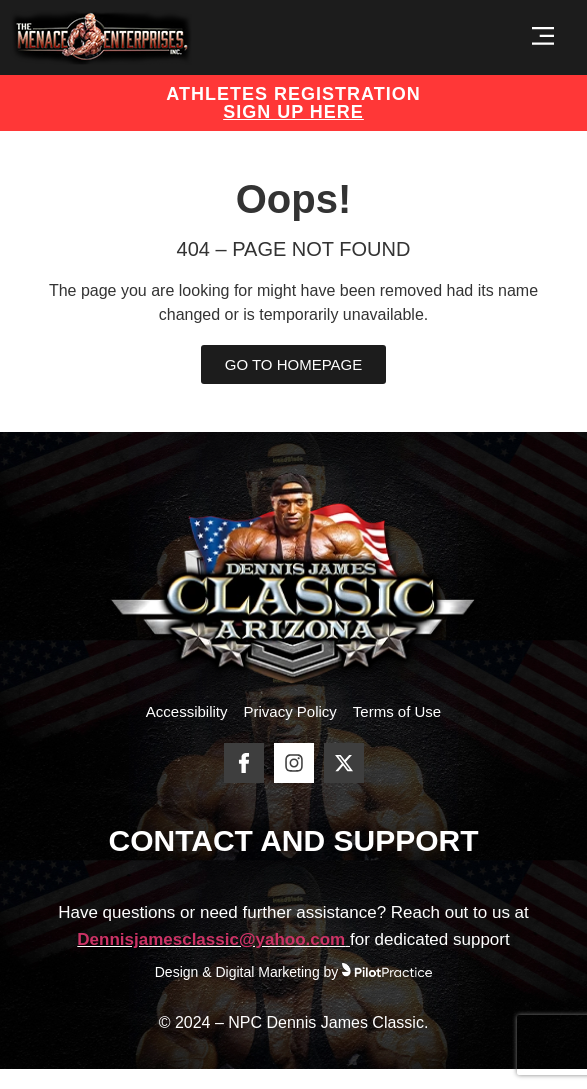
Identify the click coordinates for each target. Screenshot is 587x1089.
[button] (542, 37)
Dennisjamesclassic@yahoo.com (211, 939)
